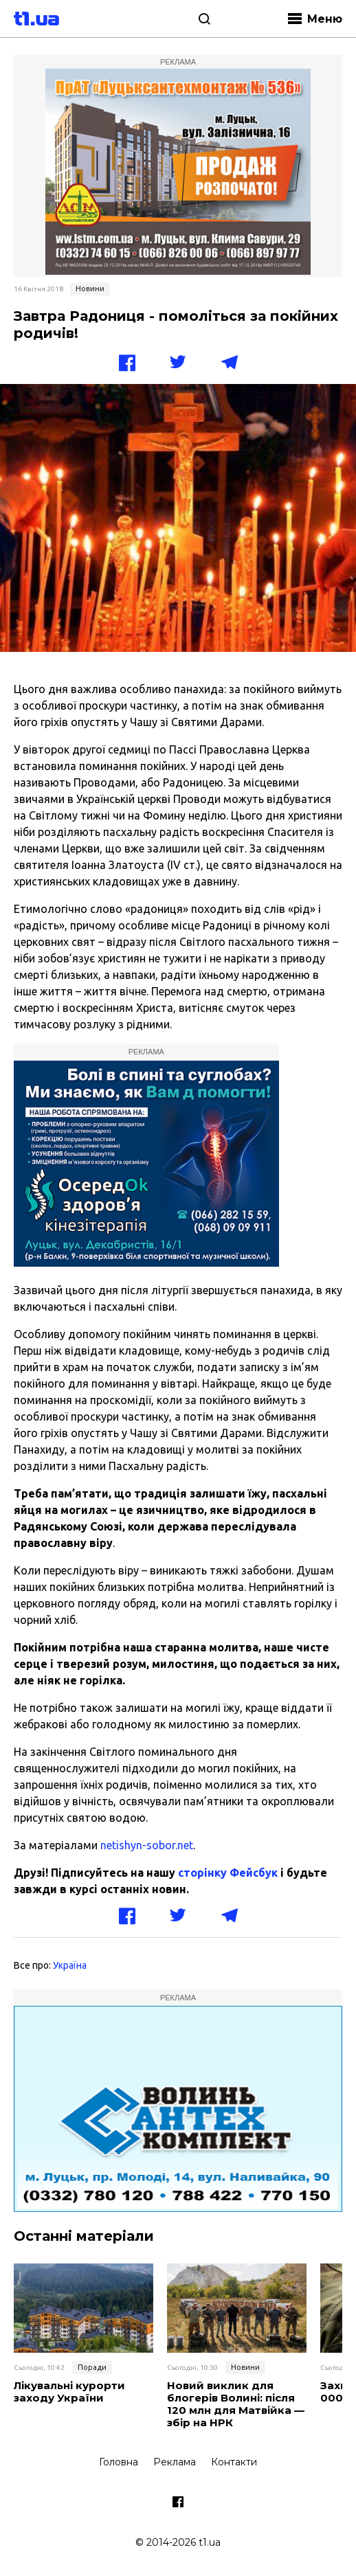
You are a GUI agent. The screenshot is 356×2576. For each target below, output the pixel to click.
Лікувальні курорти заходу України (69, 2392)
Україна (70, 1965)
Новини (90, 288)
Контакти (234, 2462)
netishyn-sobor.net (146, 1845)
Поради (92, 2367)
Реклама (174, 2462)
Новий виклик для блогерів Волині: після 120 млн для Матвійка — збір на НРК (235, 2404)
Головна (118, 2462)
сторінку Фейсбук (228, 1872)
